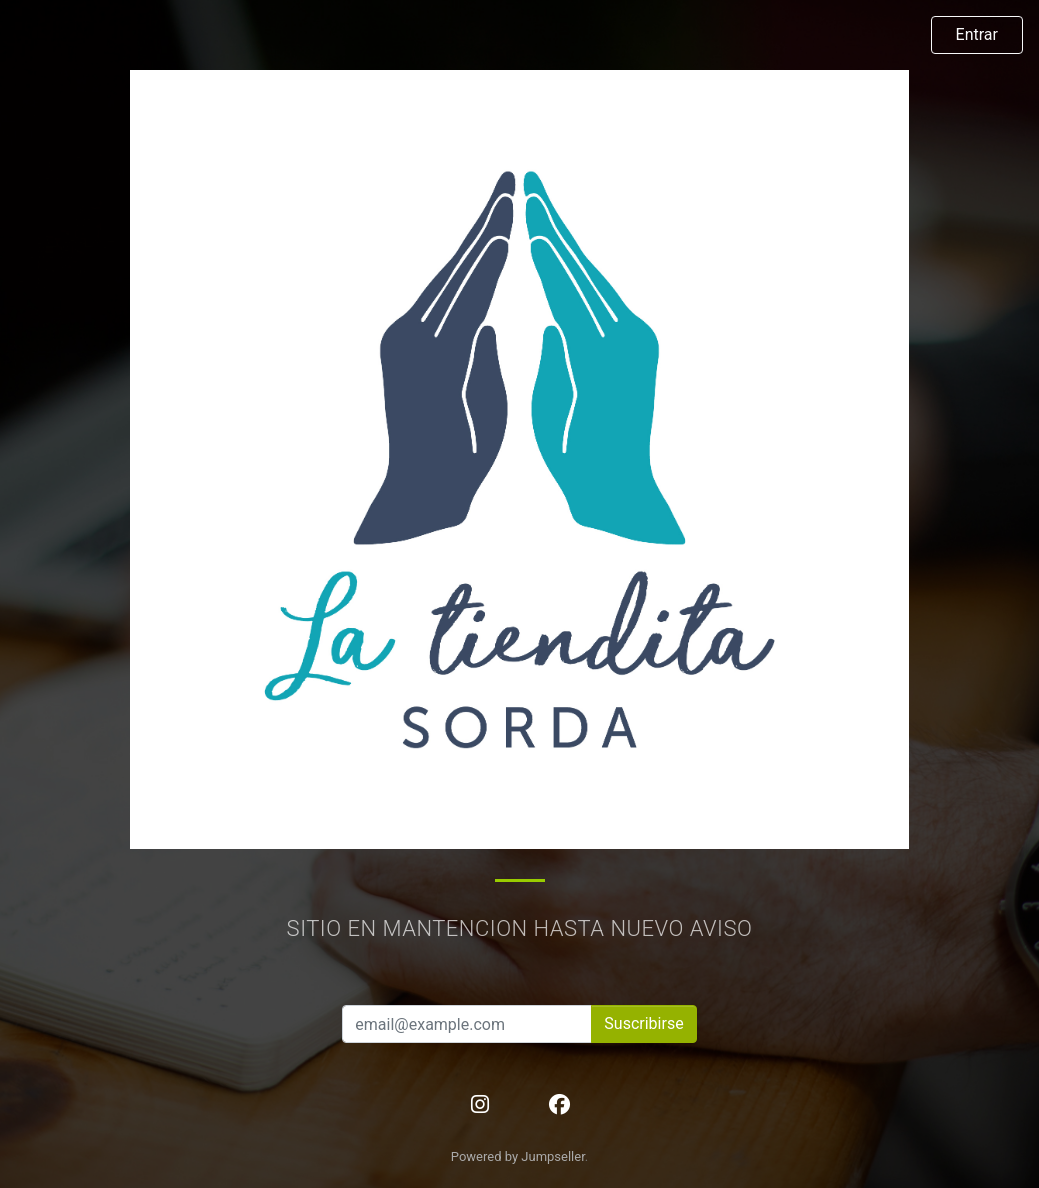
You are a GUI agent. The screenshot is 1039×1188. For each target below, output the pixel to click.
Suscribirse (643, 1023)
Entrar (977, 34)
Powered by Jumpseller (518, 1156)
